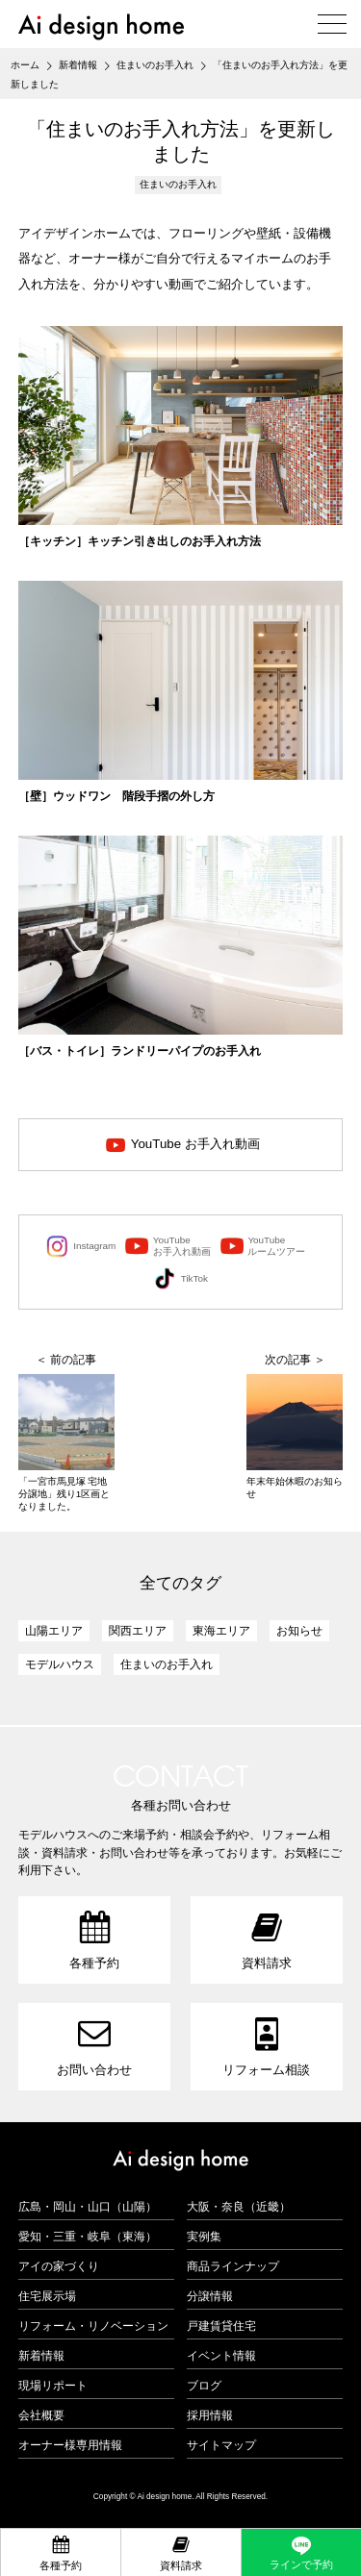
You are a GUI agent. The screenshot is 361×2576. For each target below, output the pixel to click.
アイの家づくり (58, 2266)
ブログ (204, 2385)
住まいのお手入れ (178, 184)
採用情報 (210, 2415)
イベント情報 (221, 2356)
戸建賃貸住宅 (221, 2326)
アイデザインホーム (180, 2161)
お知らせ (299, 1631)
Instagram (81, 1246)
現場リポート (53, 2385)
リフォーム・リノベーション (93, 2326)
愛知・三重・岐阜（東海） (87, 2236)
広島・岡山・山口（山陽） (87, 2207)
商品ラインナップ (233, 2266)
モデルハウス (59, 1664)
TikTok (180, 1278)
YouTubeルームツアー (263, 1246)
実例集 (204, 2236)
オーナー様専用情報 (70, 2445)
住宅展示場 (47, 2296)
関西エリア (138, 1631)
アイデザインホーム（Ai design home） (101, 26)
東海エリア (221, 1631)
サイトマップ (221, 2445)
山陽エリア (54, 1631)
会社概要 (41, 2415)
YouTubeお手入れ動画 (168, 1246)
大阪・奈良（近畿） (239, 2207)
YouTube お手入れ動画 (195, 1144)
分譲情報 (210, 2296)
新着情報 (41, 2356)
